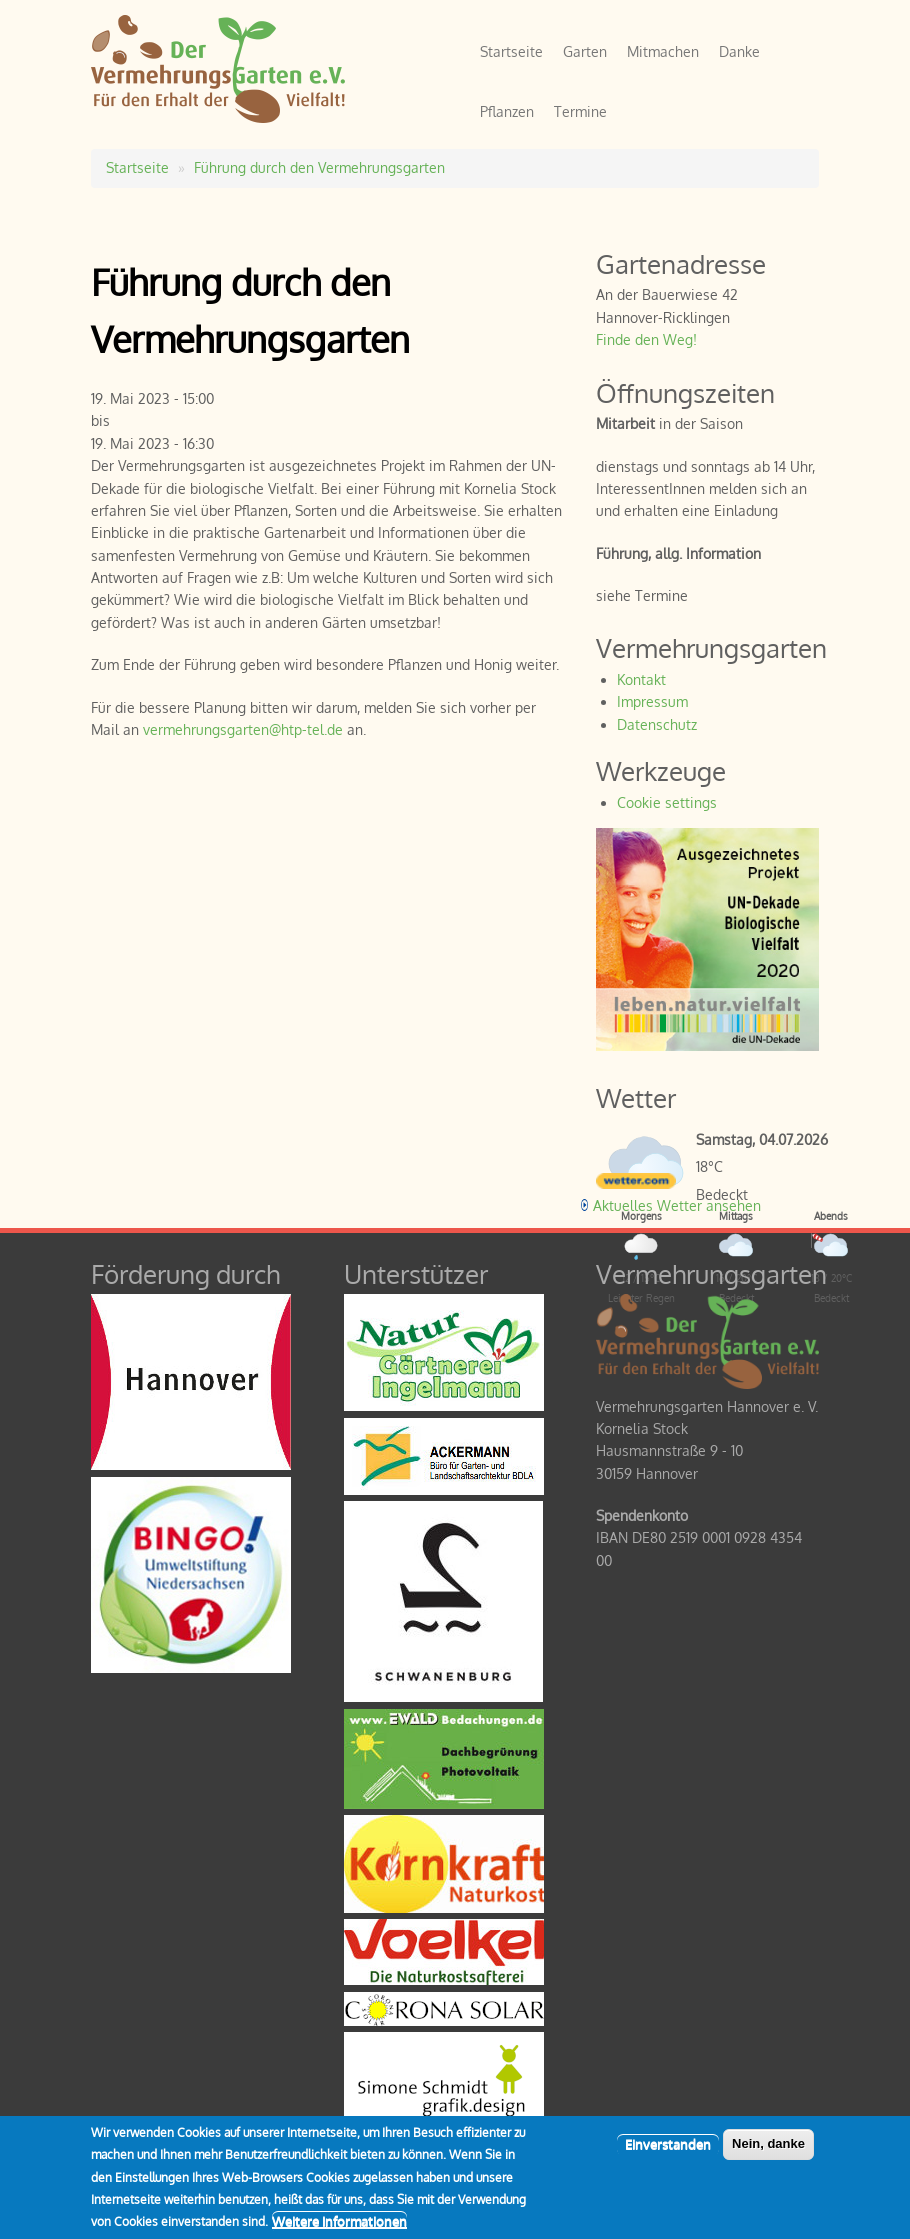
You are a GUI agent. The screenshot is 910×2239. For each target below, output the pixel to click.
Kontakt (641, 679)
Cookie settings (667, 802)
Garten (585, 51)
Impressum (652, 701)
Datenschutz (657, 724)
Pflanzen (507, 111)
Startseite (511, 51)
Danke (739, 51)
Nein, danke (768, 2153)
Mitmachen (663, 51)
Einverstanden (668, 2154)
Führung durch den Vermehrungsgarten (319, 167)
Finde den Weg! (646, 339)
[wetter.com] (636, 1183)
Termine (580, 111)
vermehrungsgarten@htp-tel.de (243, 729)
